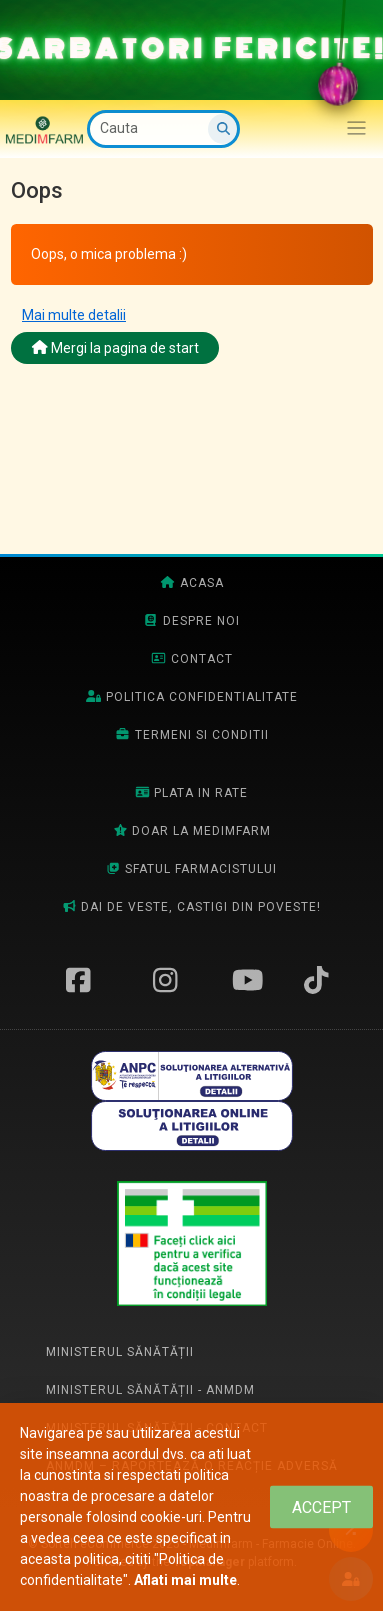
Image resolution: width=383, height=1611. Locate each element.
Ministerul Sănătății (120, 1352)
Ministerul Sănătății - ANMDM (150, 1390)
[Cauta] (163, 129)
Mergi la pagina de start (115, 348)
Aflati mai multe (185, 1580)
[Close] (321, 1507)
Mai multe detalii (74, 315)
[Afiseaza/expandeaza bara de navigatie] (356, 128)
